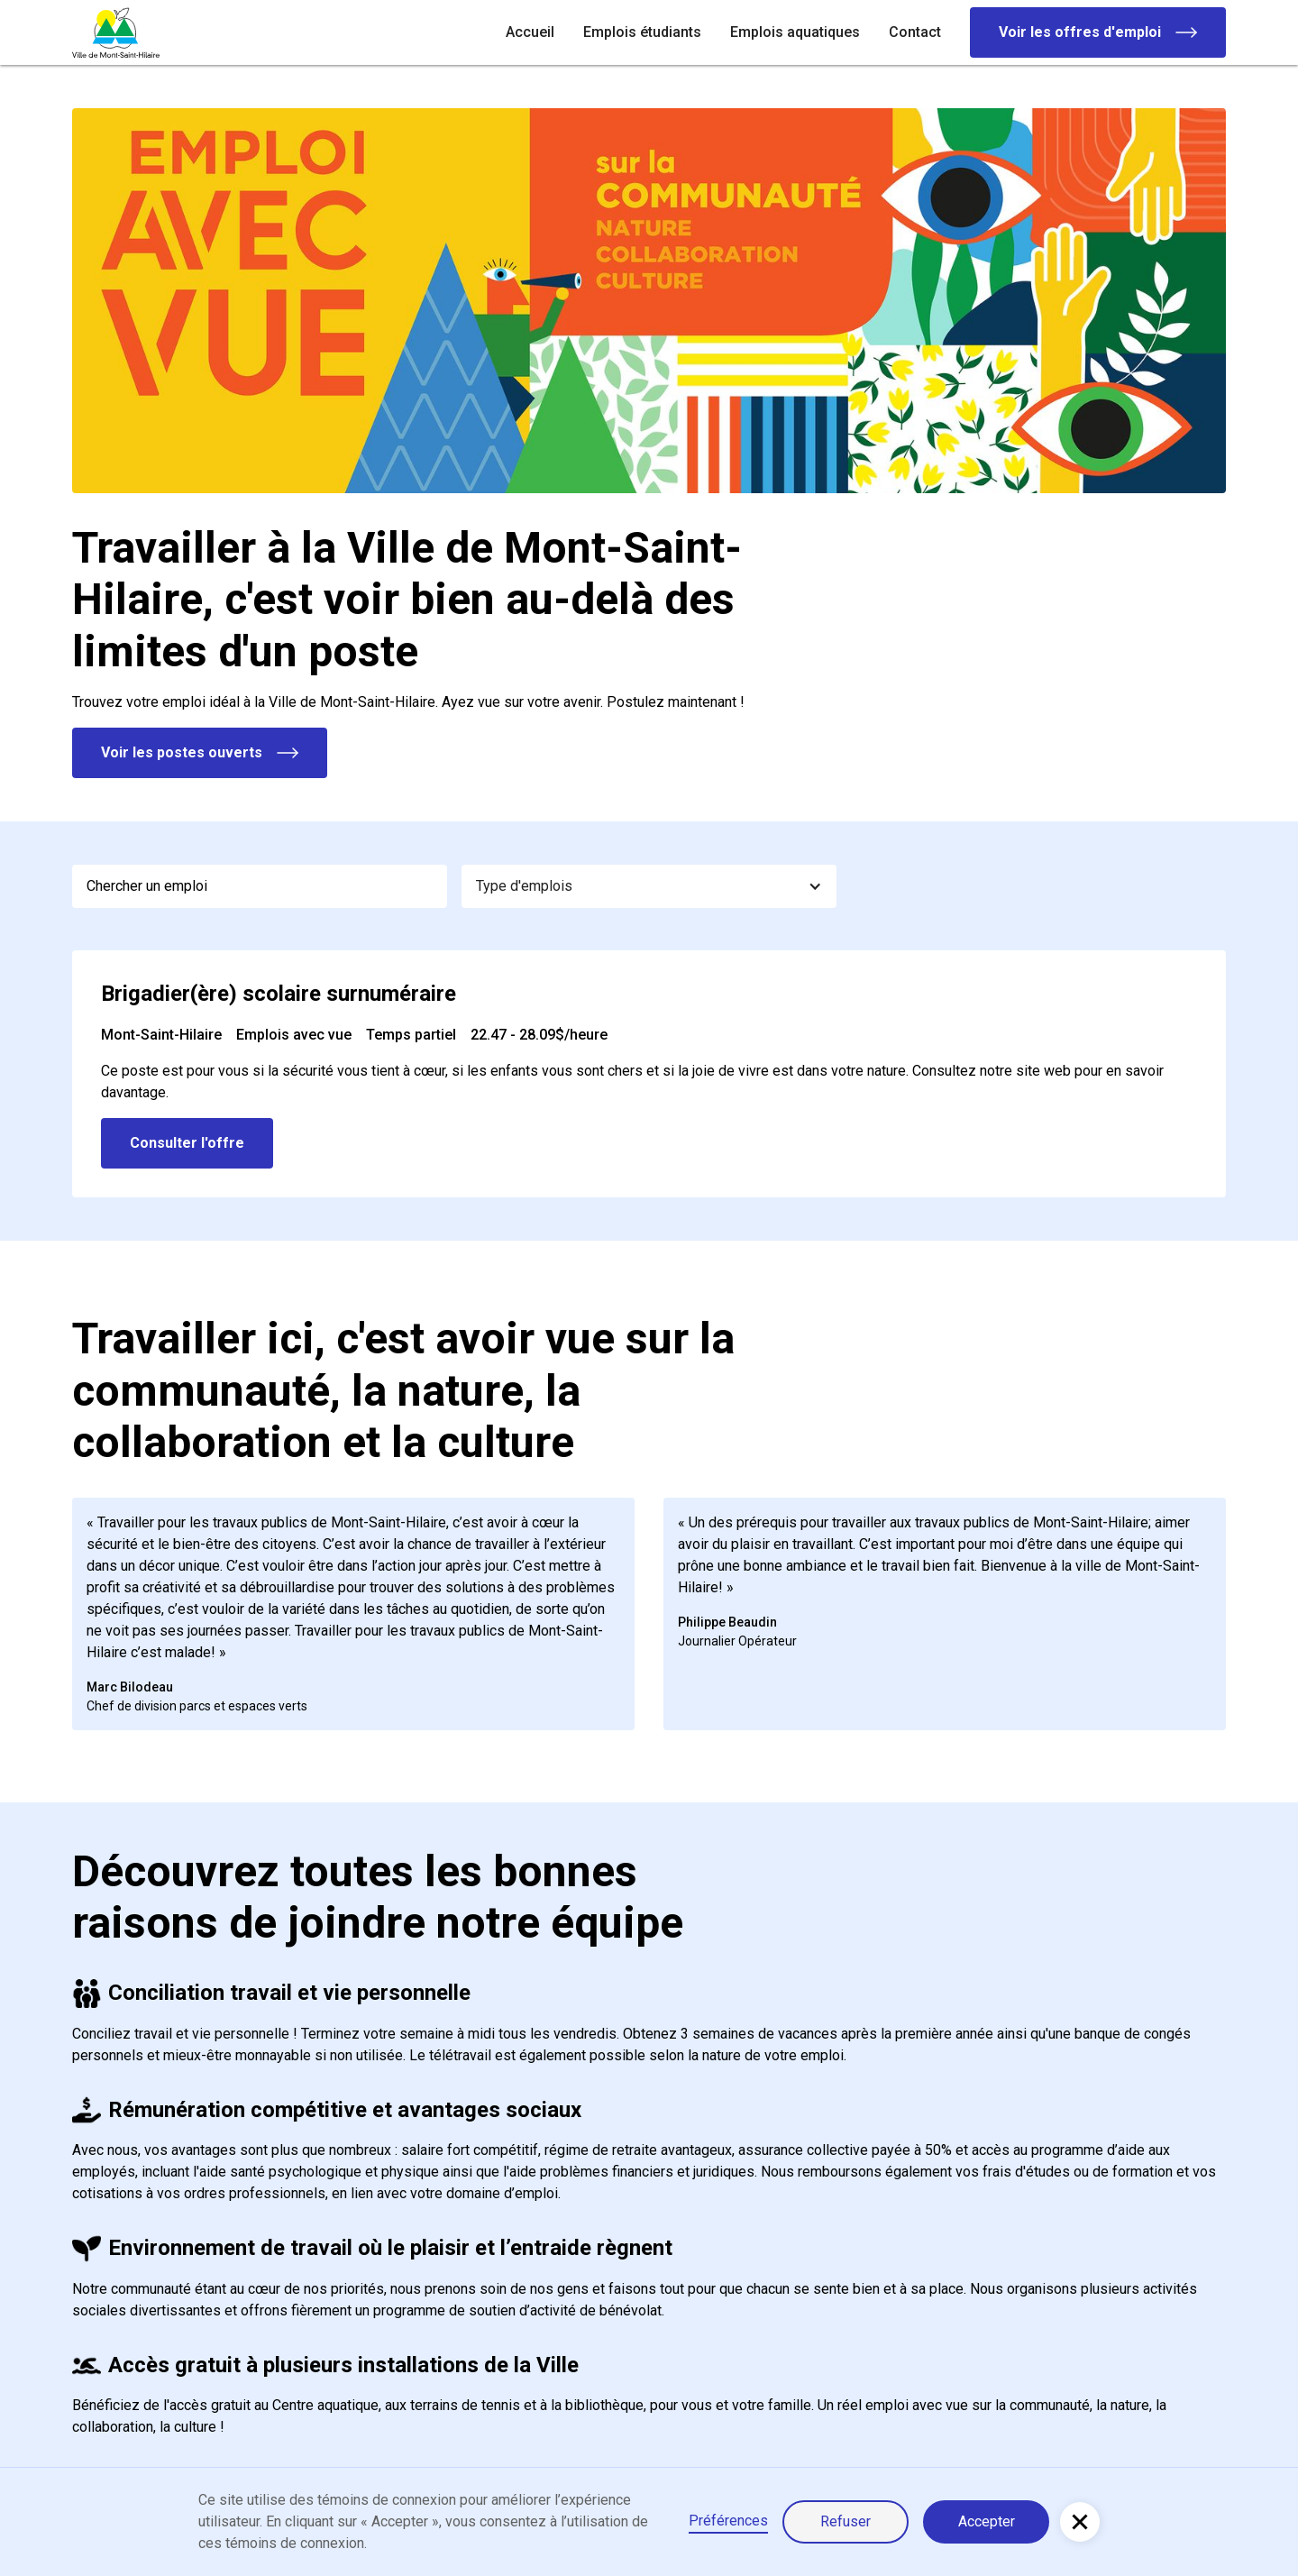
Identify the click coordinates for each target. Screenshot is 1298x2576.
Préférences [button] (728, 2520)
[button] (649, 886)
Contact (915, 32)
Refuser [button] (845, 2521)
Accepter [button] (986, 2521)
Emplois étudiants (642, 32)
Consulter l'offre (187, 1142)
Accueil (530, 32)
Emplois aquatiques (795, 32)
